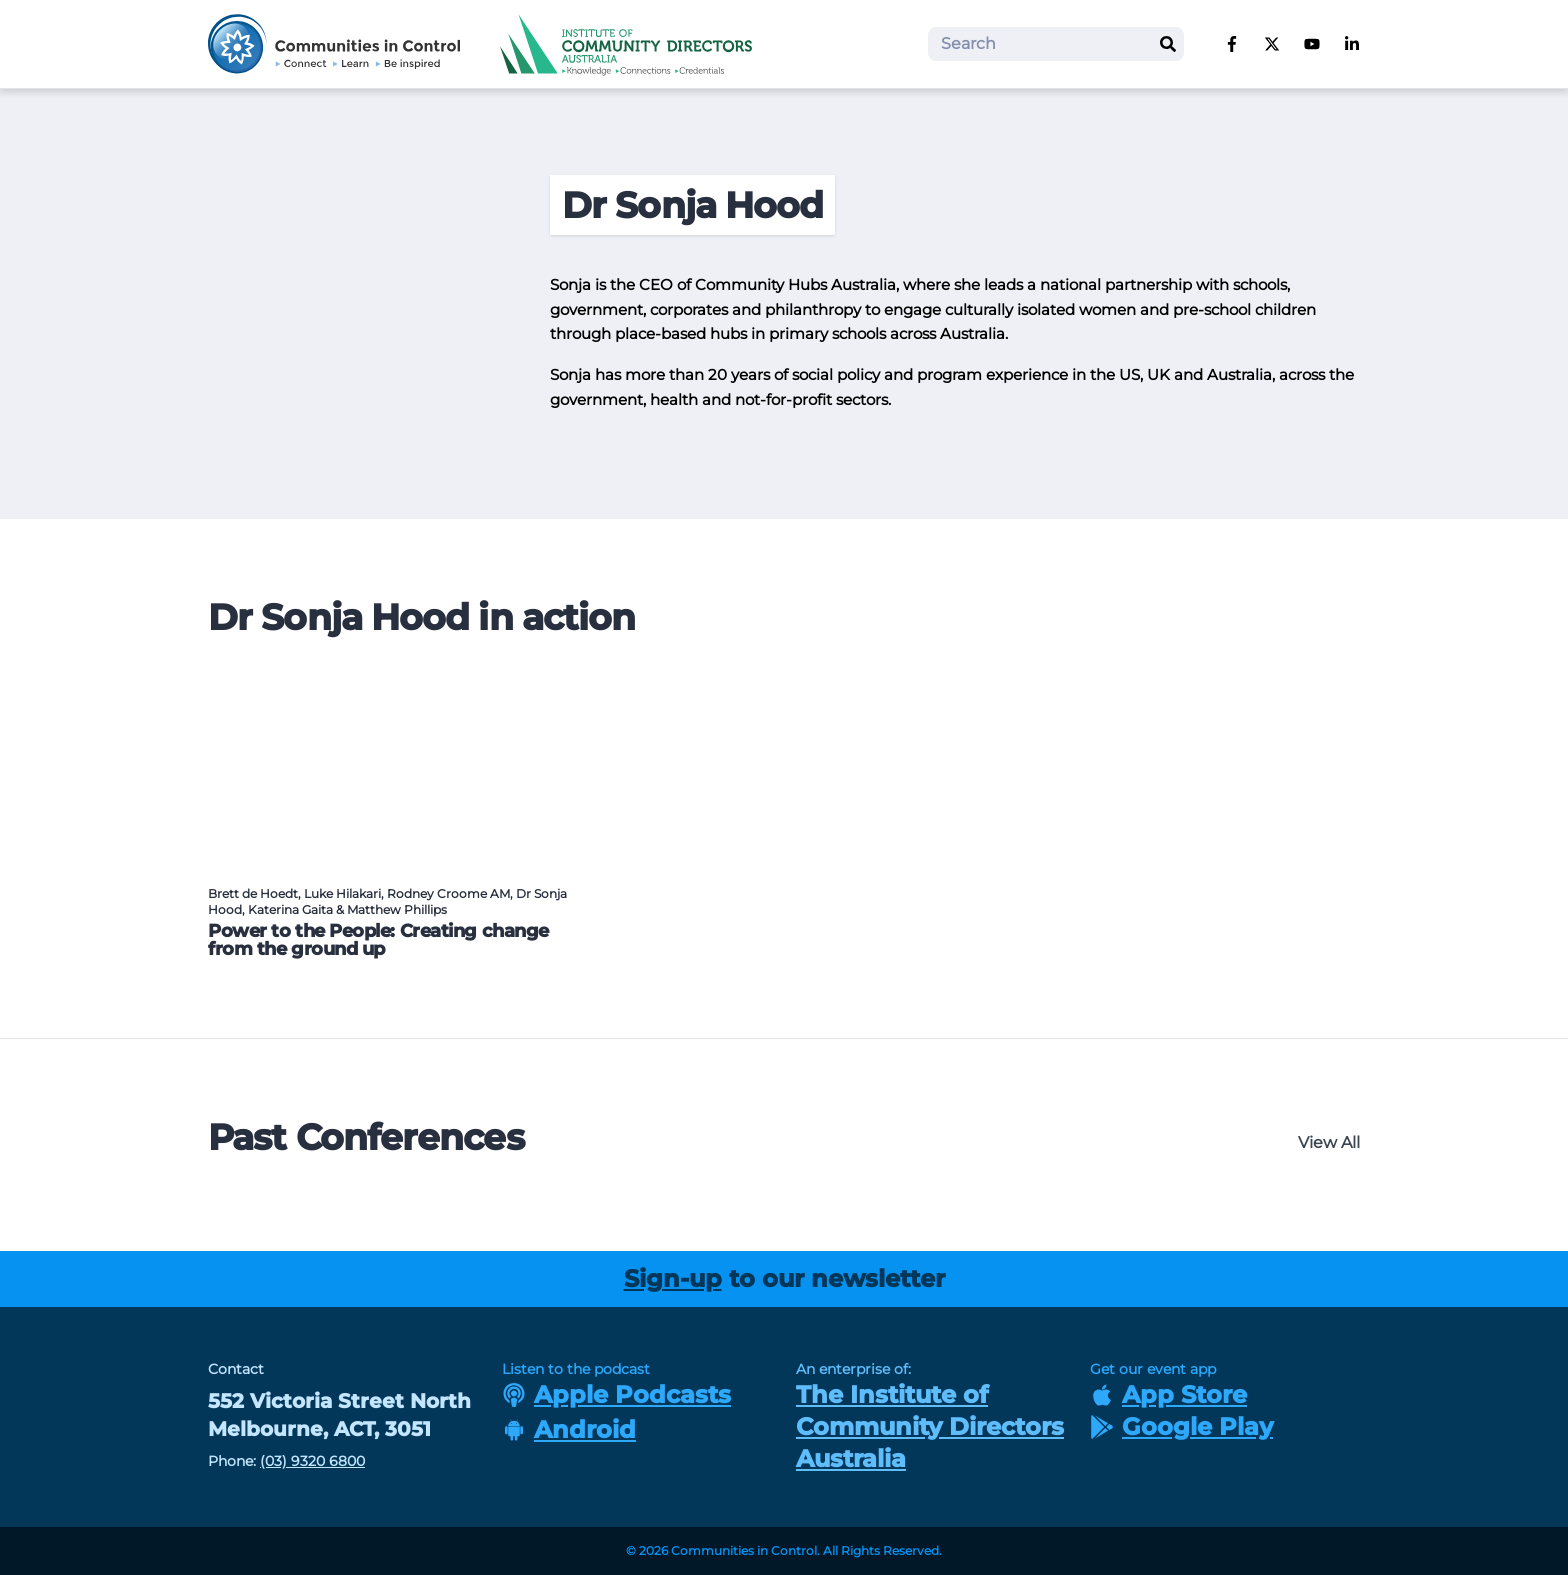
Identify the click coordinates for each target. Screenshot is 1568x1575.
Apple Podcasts (616, 1394)
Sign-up (673, 1278)
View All (1329, 1142)
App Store (1168, 1394)
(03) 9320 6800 (312, 1461)
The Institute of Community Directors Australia (930, 1426)
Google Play (1181, 1426)
